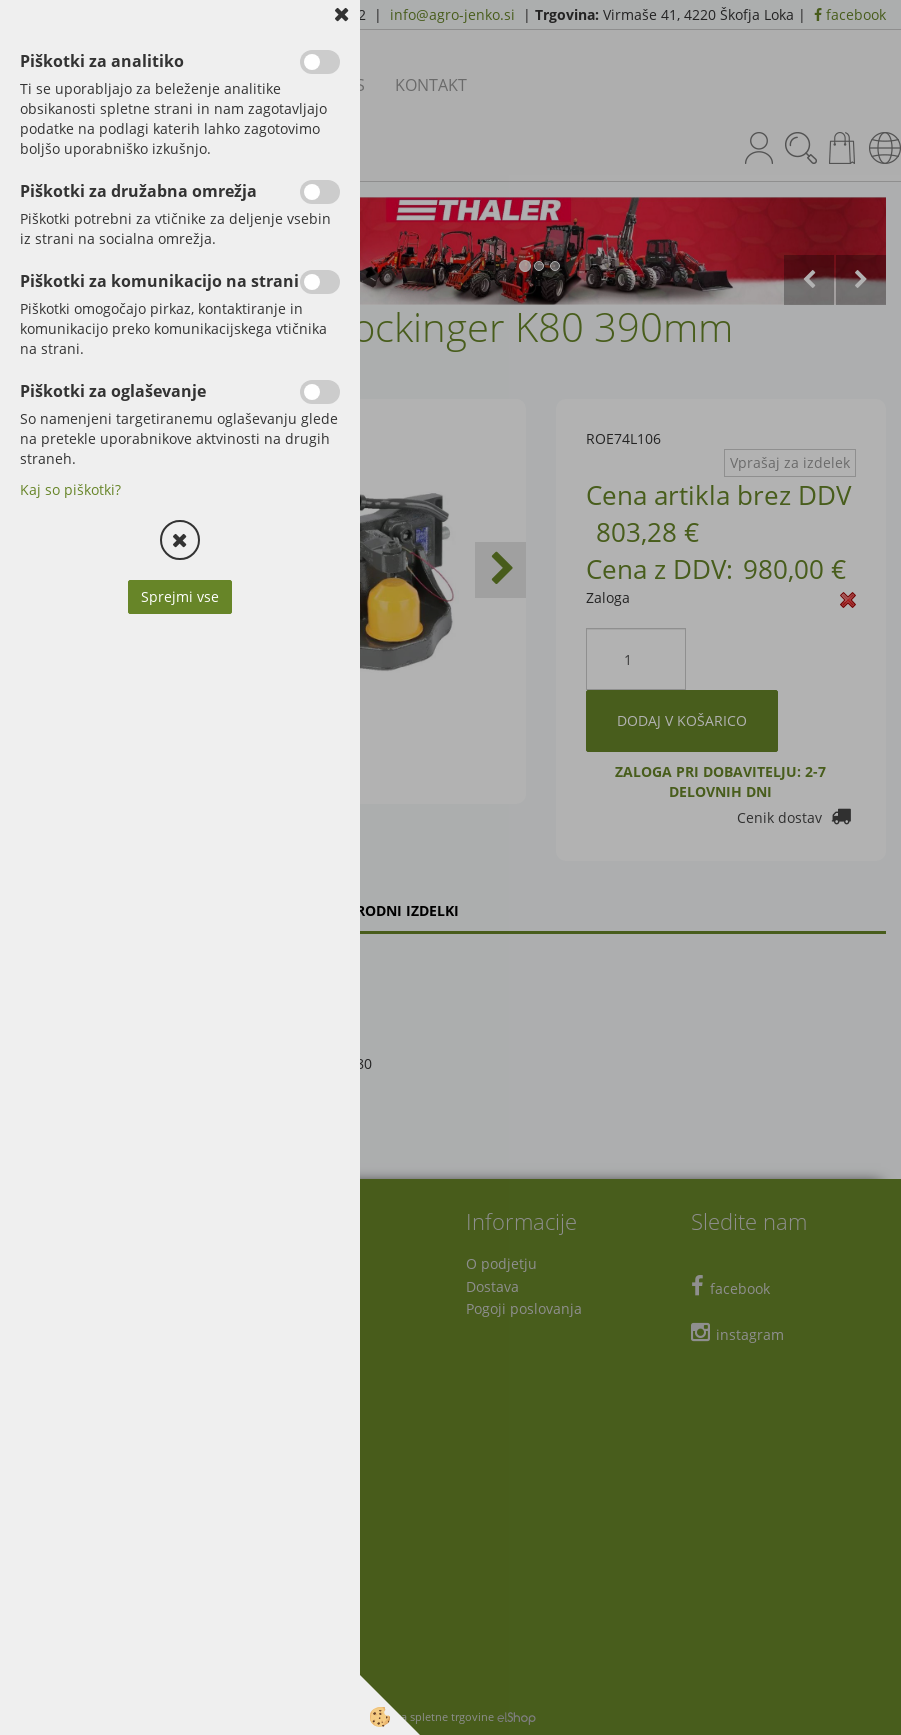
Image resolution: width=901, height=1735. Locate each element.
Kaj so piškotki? (70, 489)
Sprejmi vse (180, 596)
